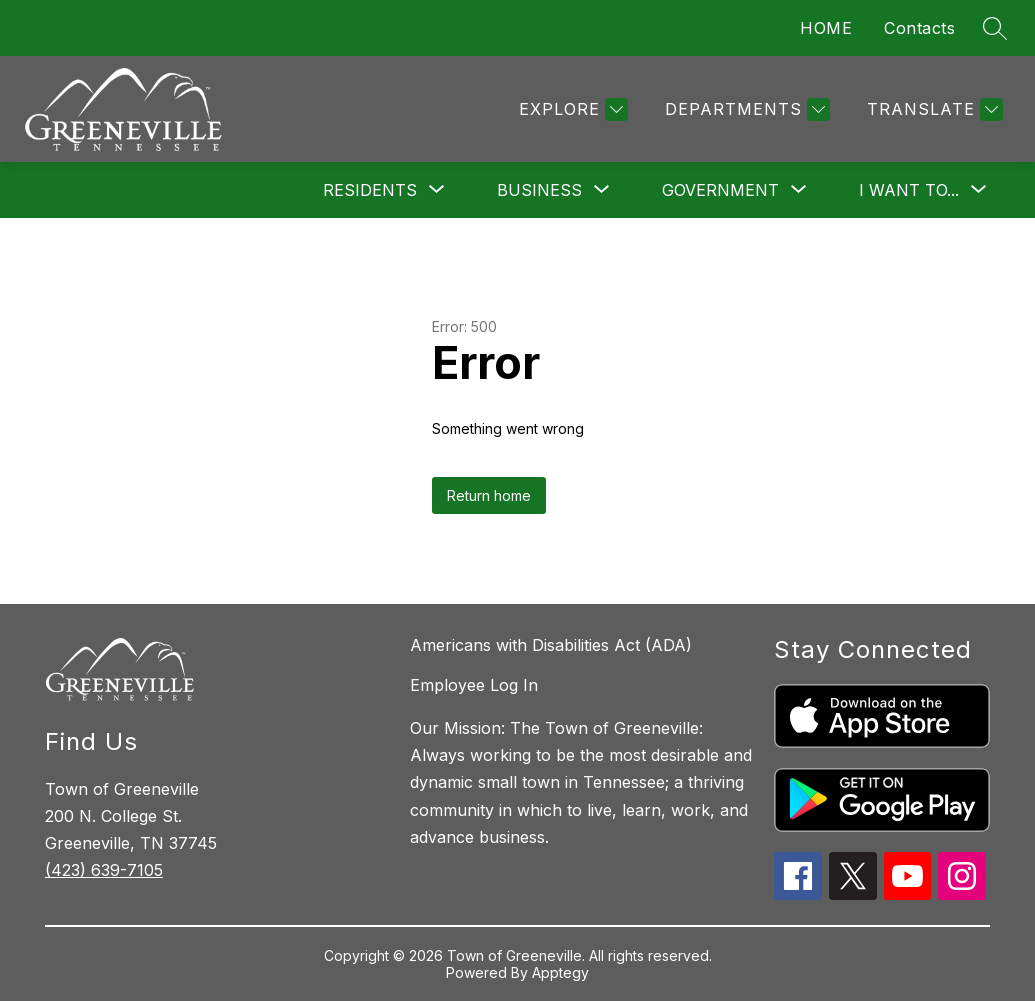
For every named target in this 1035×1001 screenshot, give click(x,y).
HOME (826, 28)
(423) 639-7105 (104, 870)
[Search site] (995, 28)
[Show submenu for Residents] (370, 190)
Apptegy (560, 972)
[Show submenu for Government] (720, 190)
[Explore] (571, 109)
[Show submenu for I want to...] (909, 190)
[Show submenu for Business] (539, 190)
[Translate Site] (932, 109)
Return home (489, 495)
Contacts (919, 28)
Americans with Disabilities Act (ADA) (551, 645)
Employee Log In (474, 685)
